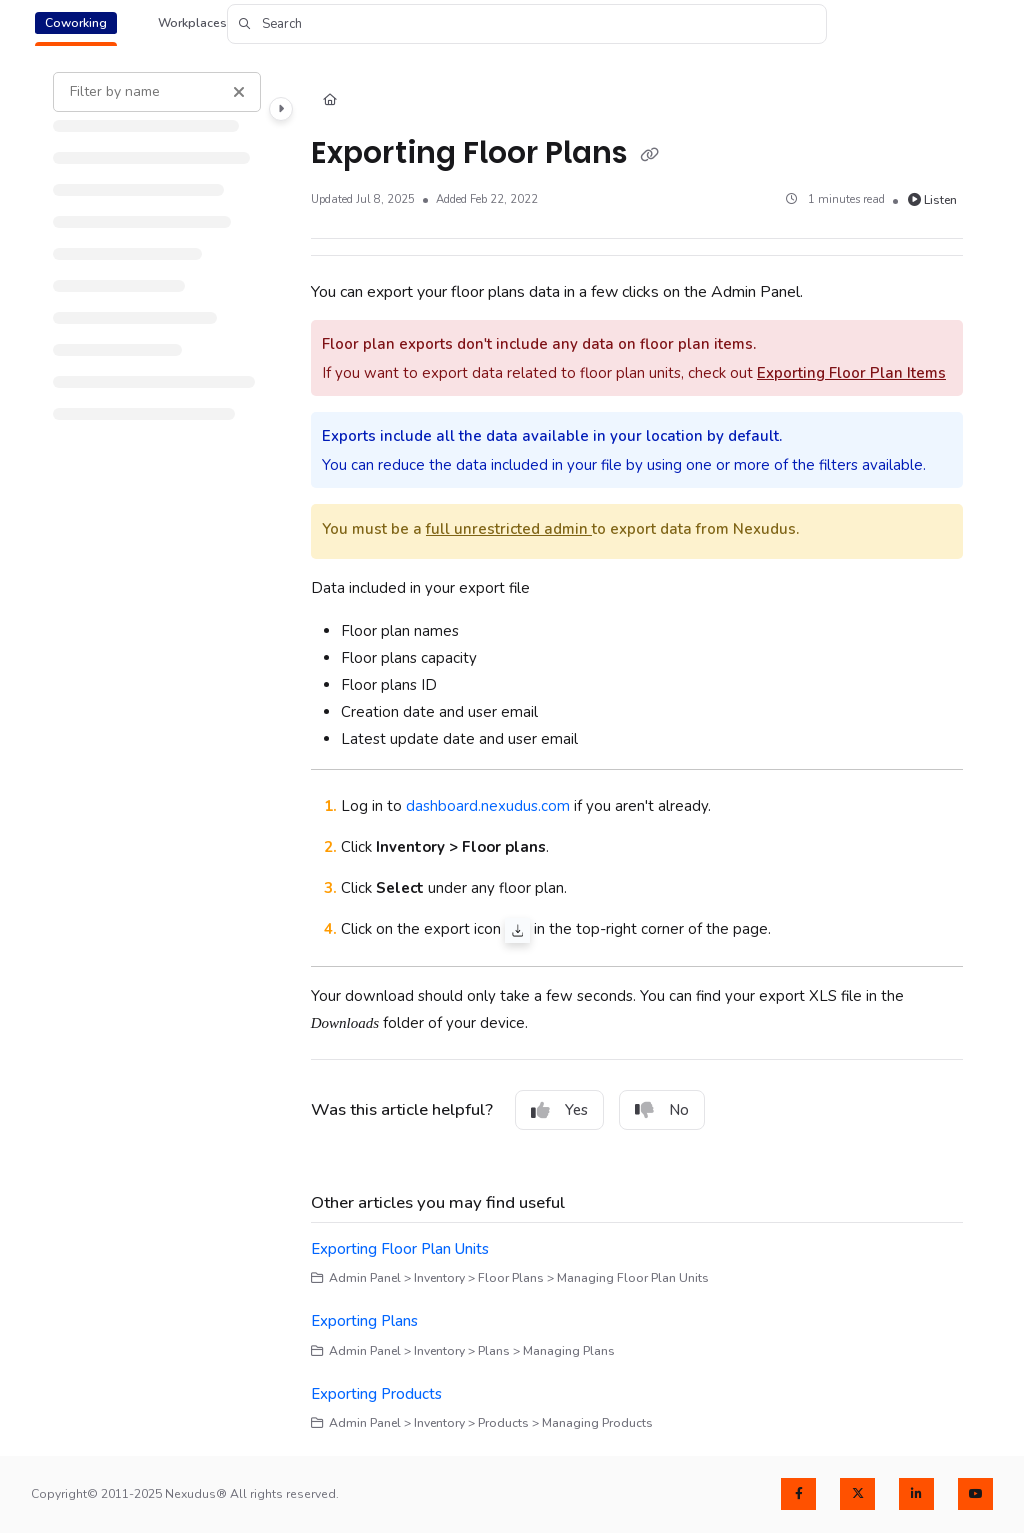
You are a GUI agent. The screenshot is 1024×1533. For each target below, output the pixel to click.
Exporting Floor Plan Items (851, 373)
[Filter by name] (157, 92)
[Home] (330, 101)
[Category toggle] (281, 109)
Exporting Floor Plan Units (400, 1249)
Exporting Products (376, 1394)
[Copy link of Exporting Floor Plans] (650, 155)
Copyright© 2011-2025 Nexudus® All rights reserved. (185, 1494)
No (662, 1110)
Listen (933, 200)
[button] (527, 24)
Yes (559, 1110)
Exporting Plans (364, 1321)
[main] (637, 752)
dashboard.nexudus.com (488, 806)
